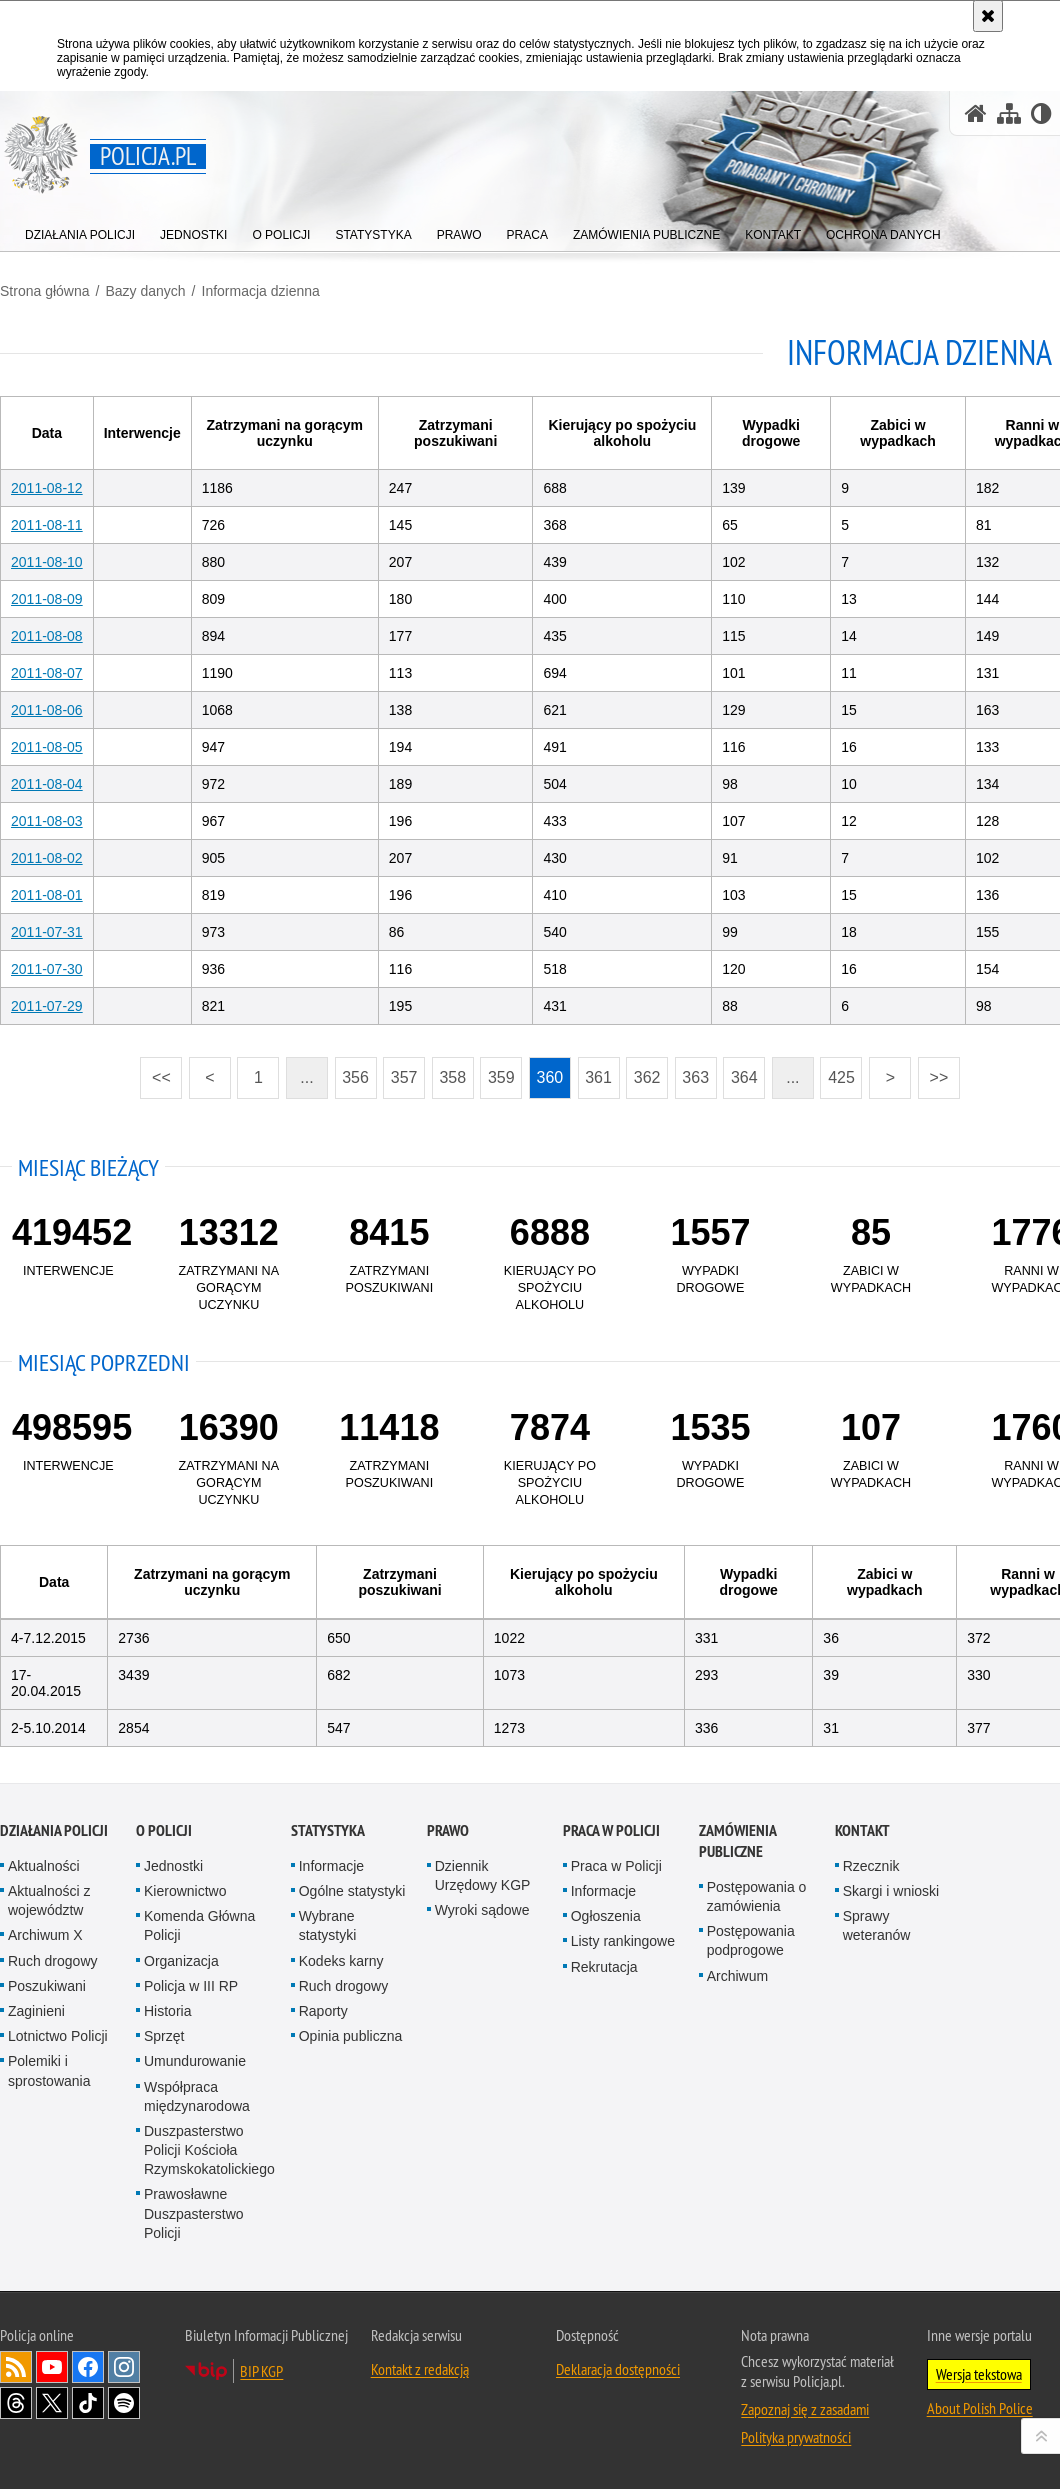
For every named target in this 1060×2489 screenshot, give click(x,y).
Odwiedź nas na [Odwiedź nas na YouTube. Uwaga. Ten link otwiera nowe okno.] (52, 2367)
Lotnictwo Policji (58, 2036)
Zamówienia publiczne (737, 1841)
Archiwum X (45, 1935)
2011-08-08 (47, 636)
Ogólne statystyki (352, 1891)
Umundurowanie (195, 2061)
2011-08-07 (47, 673)
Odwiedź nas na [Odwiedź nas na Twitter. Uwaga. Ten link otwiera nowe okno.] (52, 2403)
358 (449, 1071)
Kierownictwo (185, 1891)
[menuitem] (80, 230)
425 (838, 1071)
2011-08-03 (47, 821)
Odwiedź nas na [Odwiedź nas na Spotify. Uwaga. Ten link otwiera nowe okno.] (124, 2403)
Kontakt (862, 1830)
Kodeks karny (341, 1961)
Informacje (331, 1866)
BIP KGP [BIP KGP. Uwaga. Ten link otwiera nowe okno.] (261, 2371)
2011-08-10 (47, 562)
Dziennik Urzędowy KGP (483, 1875)
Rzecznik (871, 1866)
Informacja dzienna (260, 291)
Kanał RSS (16, 2367)
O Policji (164, 1830)
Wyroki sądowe (482, 1910)
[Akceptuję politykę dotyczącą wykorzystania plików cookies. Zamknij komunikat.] (988, 16)
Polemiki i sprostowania (49, 2070)
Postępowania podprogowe (751, 1940)
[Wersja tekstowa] (1041, 113)
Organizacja (181, 1961)
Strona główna (45, 291)
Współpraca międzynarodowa (197, 2095)
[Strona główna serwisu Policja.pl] (976, 113)
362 (643, 1071)
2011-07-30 (47, 969)
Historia (167, 2011)
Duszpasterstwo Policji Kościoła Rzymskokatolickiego (209, 2150)
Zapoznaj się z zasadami (805, 2409)
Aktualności (44, 1866)
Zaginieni (36, 2011)
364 (740, 1071)
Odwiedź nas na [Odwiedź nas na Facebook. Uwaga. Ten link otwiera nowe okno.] (88, 2367)
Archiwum (737, 1976)
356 (352, 1071)
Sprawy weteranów (877, 1925)
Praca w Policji (611, 1830)
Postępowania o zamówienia (757, 1896)
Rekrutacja (604, 1967)
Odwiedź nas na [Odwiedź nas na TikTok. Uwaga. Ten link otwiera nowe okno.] (88, 2403)
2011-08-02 (47, 858)
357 (400, 1071)
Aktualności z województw (49, 1900)
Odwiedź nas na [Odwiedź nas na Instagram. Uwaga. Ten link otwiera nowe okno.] (124, 2367)
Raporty (323, 2011)
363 (692, 1071)
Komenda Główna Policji (199, 1925)
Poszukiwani (47, 1986)
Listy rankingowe (623, 1941)
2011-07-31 (47, 932)
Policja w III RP (191, 1986)
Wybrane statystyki (328, 1925)
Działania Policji (54, 1830)
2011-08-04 (47, 784)
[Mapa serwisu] (1009, 113)
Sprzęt (164, 2036)
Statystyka (328, 1830)
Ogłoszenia (606, 1916)
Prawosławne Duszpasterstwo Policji (194, 2213)
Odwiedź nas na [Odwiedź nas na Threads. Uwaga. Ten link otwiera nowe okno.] (16, 2403)
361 (595, 1071)
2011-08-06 (47, 710)
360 (546, 1071)
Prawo (448, 1830)
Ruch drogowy (53, 1961)
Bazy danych (145, 291)
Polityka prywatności (796, 2437)
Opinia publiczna (351, 2036)
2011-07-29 (47, 1006)
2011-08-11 (47, 525)
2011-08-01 (47, 895)
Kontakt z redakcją (420, 2369)
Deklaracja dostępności (618, 2369)
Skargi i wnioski (891, 1891)
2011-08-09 (47, 599)
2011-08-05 (47, 747)
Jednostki (173, 1866)
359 (497, 1071)
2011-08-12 (47, 488)
